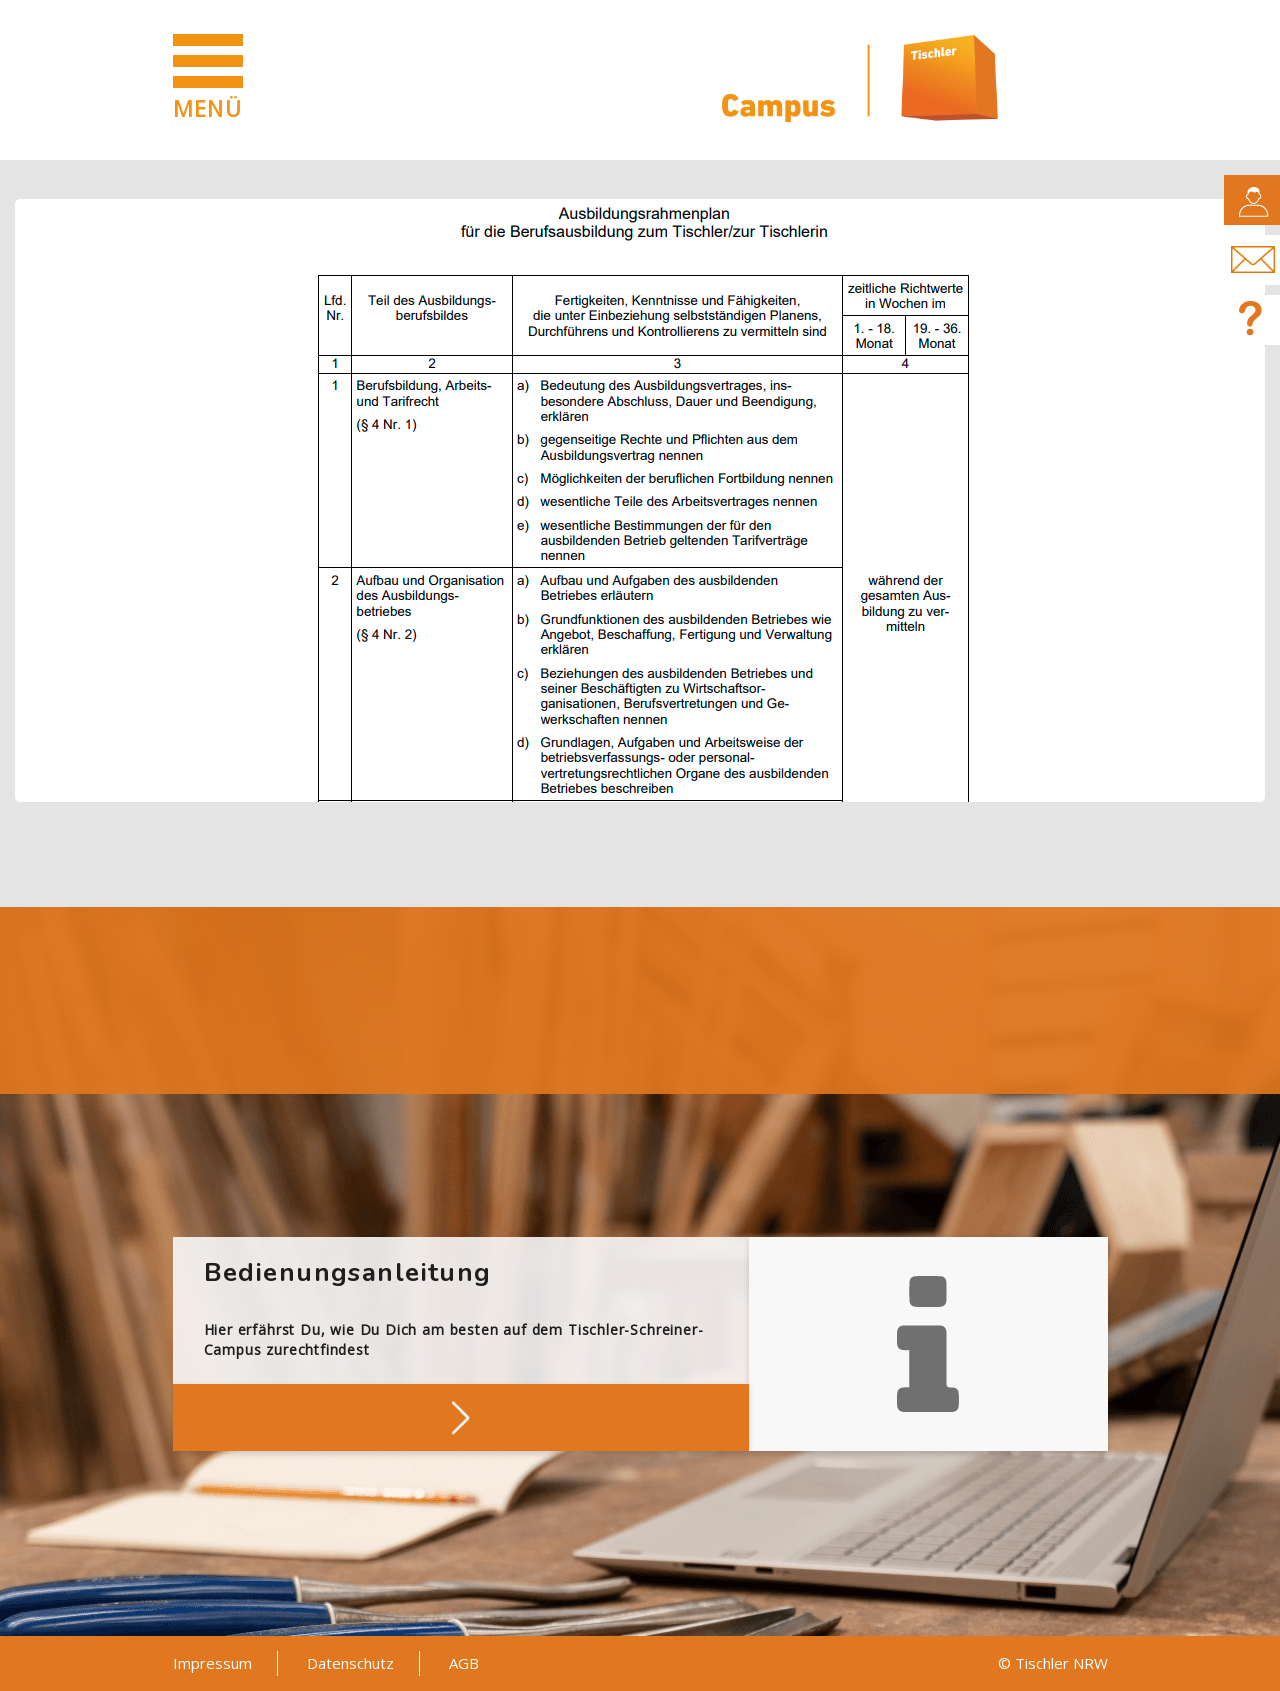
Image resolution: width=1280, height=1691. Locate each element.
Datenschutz (350, 1663)
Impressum (212, 1663)
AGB (464, 1663)
